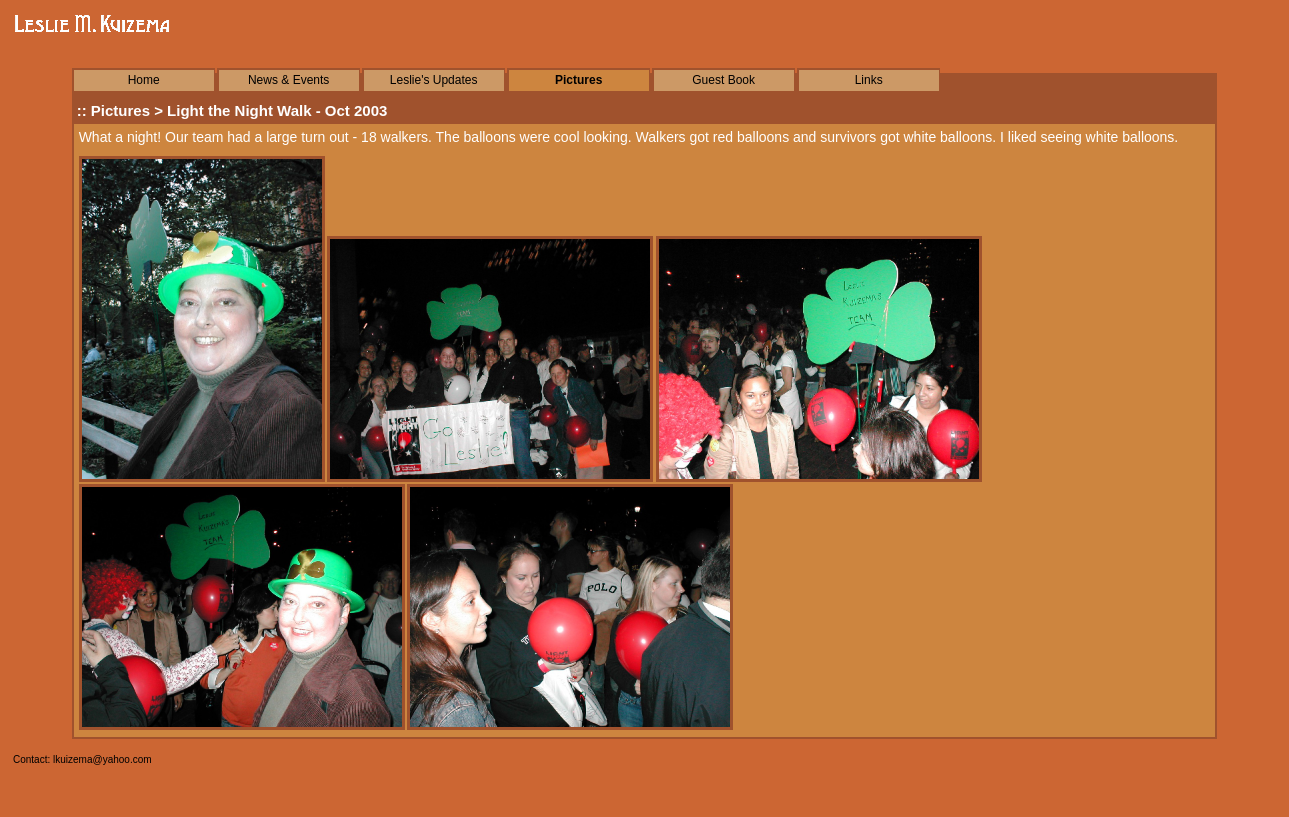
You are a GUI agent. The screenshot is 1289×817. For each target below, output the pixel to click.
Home (144, 80)
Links (869, 80)
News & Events (288, 80)
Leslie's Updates (434, 80)
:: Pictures (113, 110)
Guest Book (723, 80)
